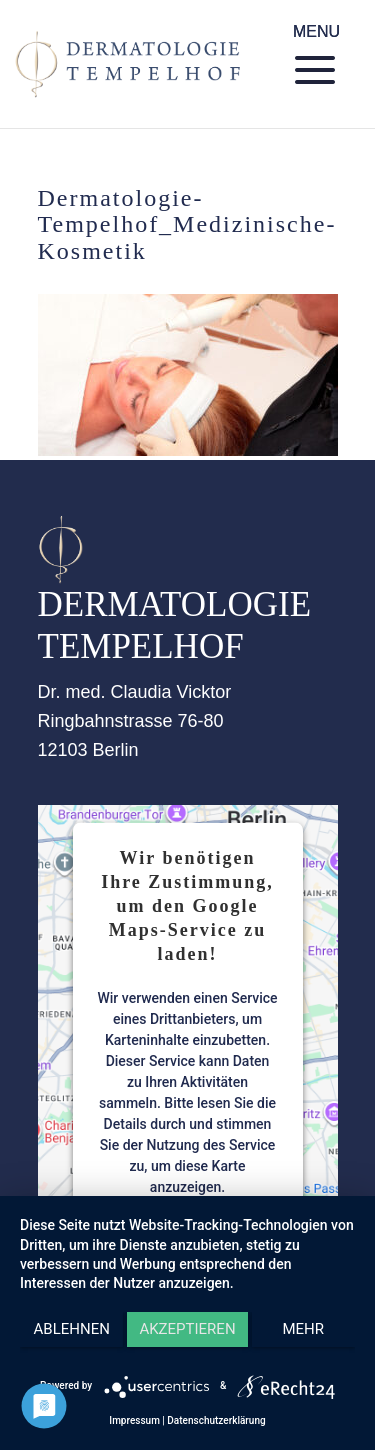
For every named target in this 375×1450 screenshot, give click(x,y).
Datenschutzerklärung (216, 1420)
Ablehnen (72, 1329)
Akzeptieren (187, 1329)
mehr (304, 1329)
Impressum (134, 1420)
